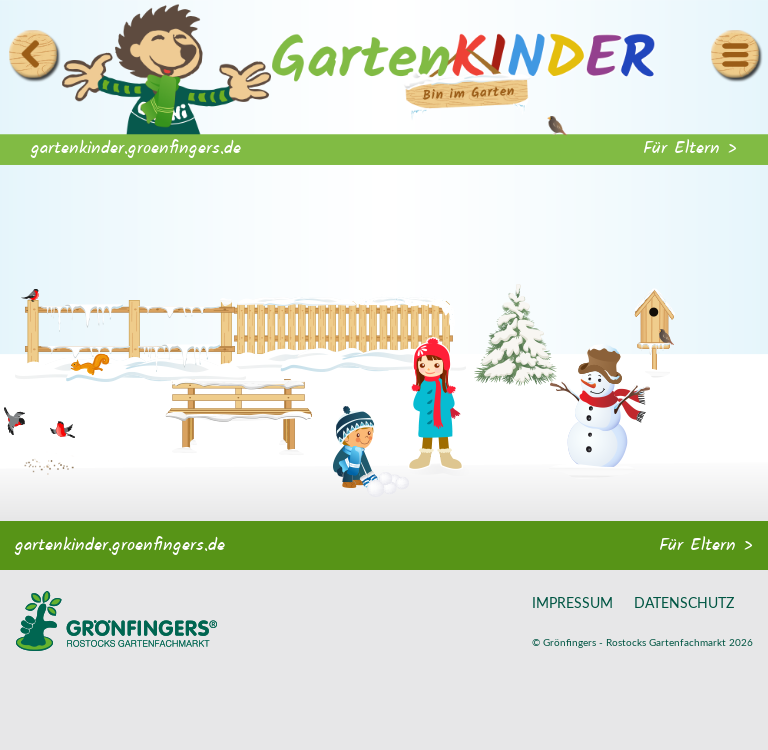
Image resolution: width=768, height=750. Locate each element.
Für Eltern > (690, 149)
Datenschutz (684, 604)
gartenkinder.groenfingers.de (136, 149)
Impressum (572, 604)
